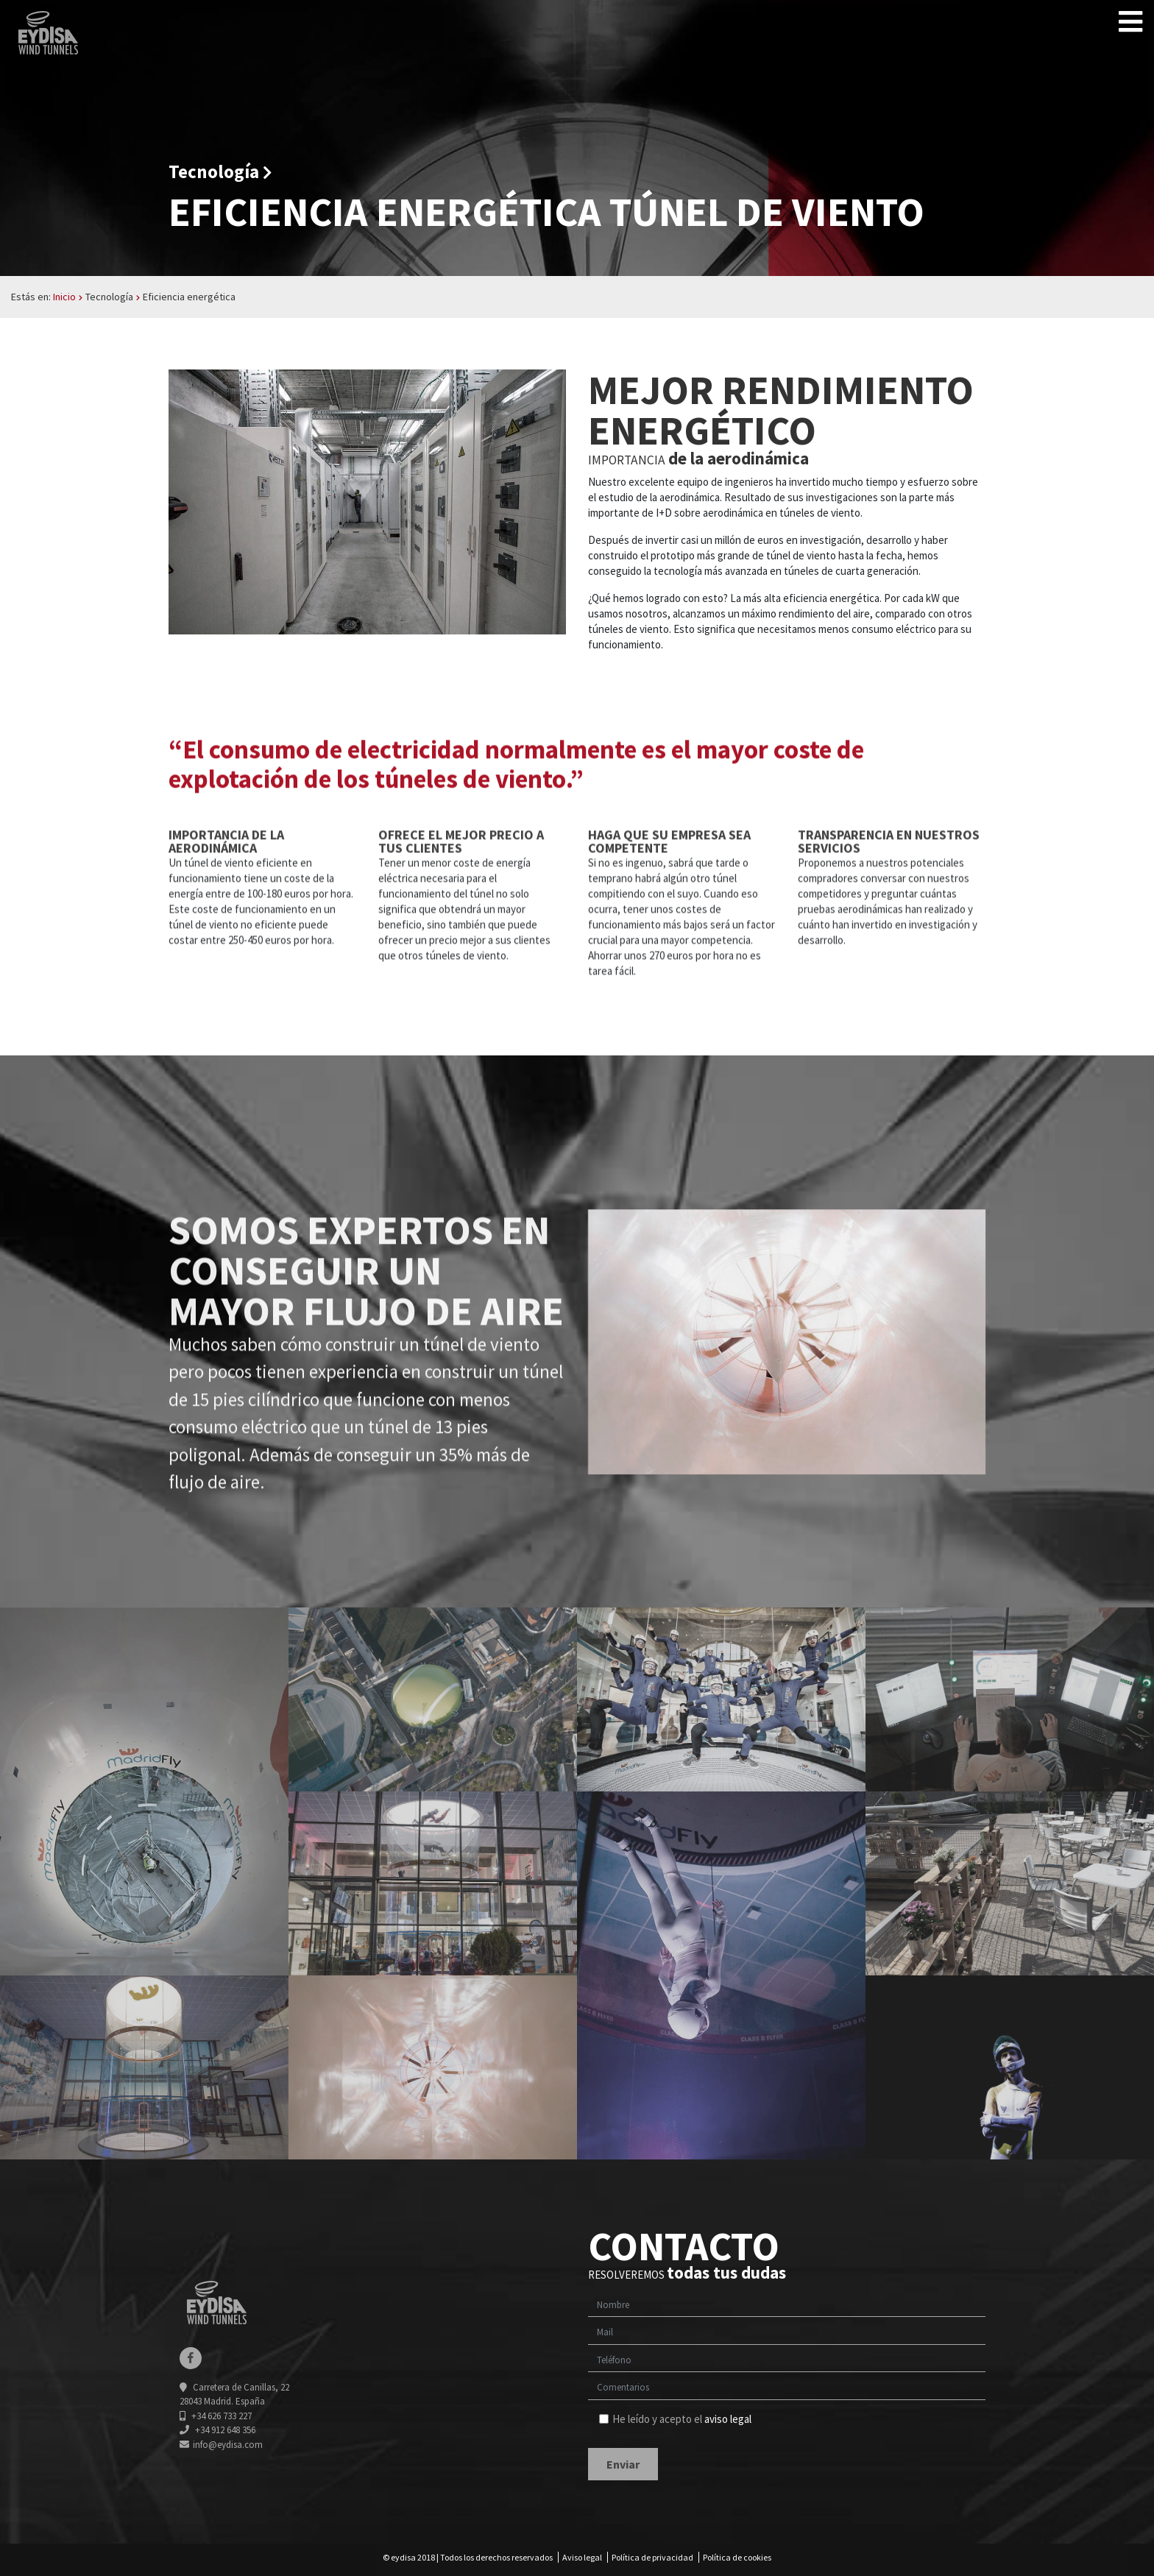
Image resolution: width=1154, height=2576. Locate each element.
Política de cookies (737, 2557)
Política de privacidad (652, 2557)
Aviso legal (582, 2557)
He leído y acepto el (675, 2419)
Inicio (64, 296)
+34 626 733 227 (216, 2416)
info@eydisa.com (221, 2444)
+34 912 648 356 (217, 2430)
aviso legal (727, 2419)
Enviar (623, 2464)
